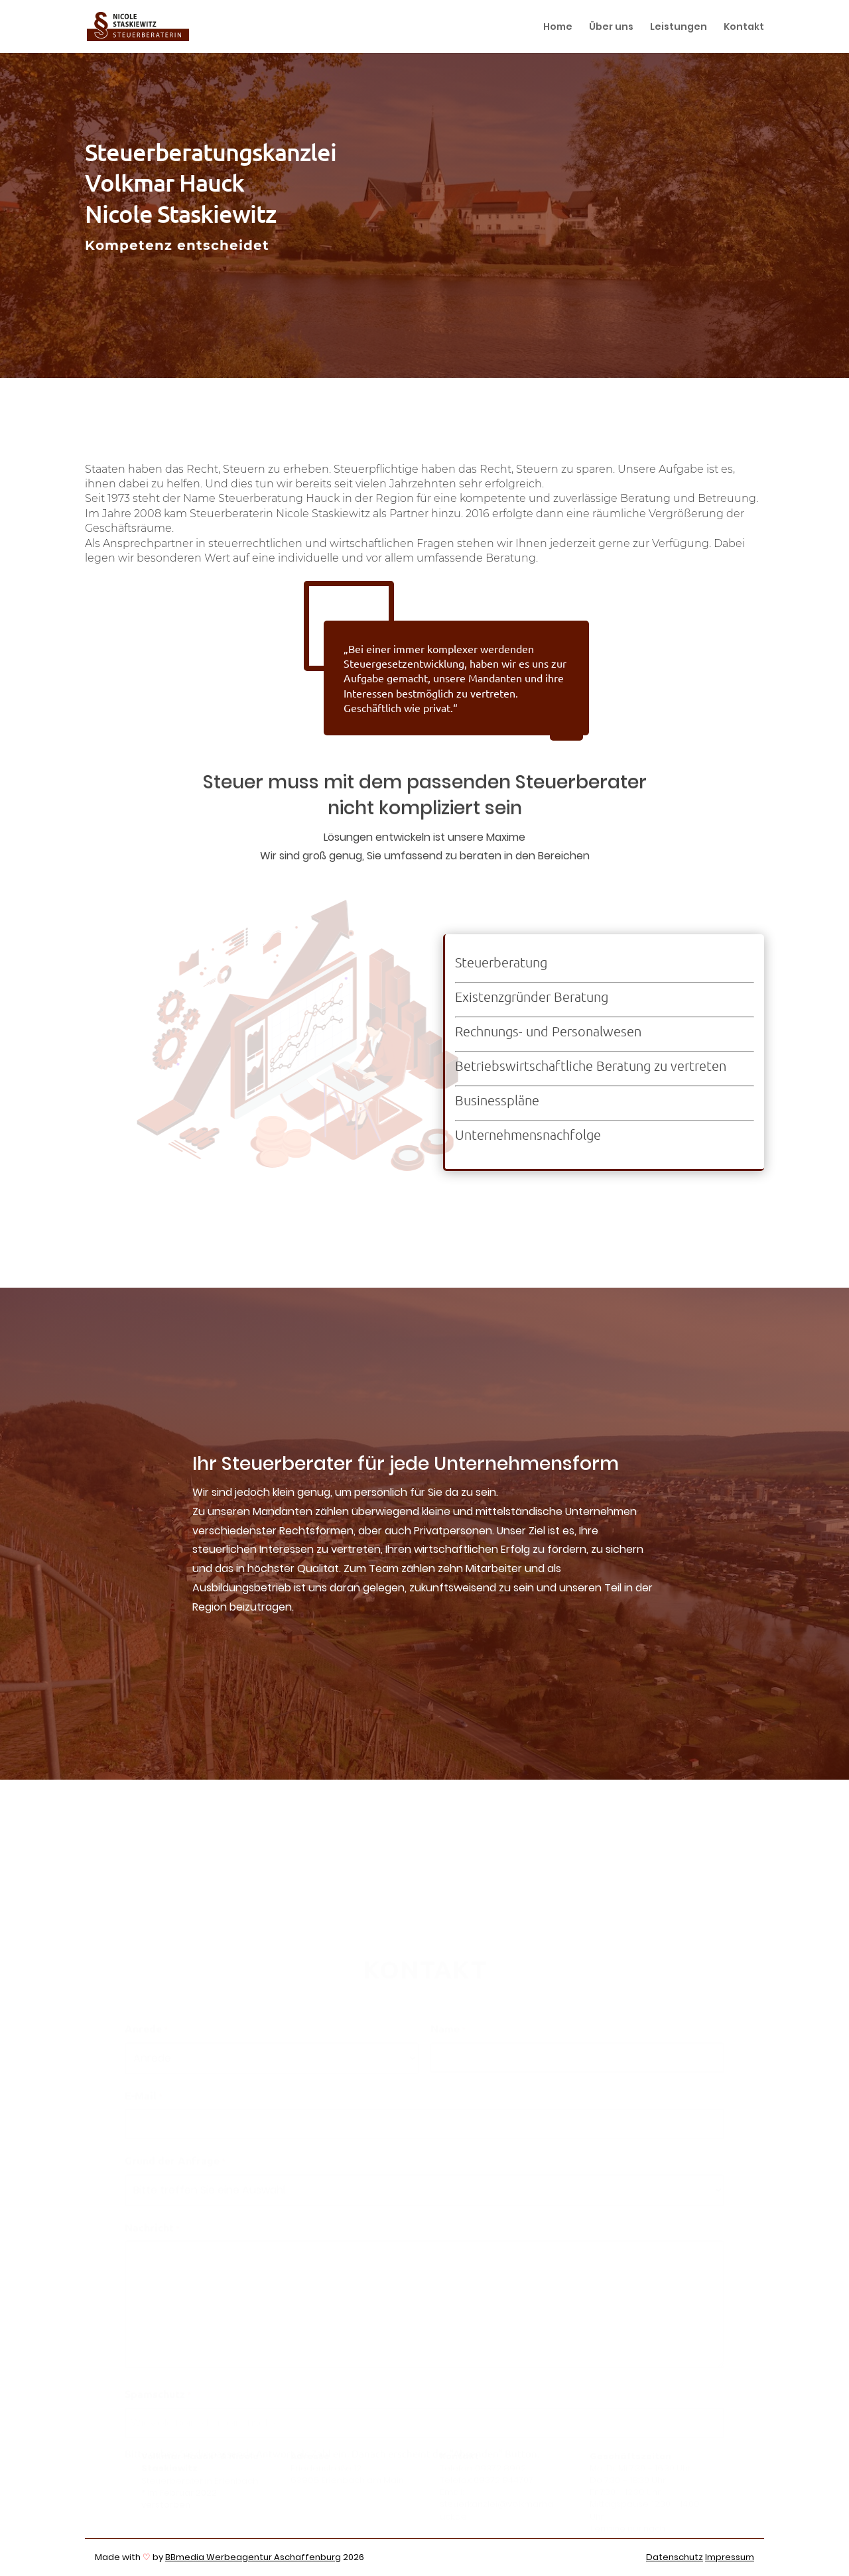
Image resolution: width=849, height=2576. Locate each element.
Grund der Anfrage (175, 2162)
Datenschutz (674, 2557)
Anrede (146, 2030)
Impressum (729, 2557)
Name (448, 2030)
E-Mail (144, 2097)
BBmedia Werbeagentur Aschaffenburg (253, 2557)
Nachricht (152, 2229)
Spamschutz (158, 2396)
